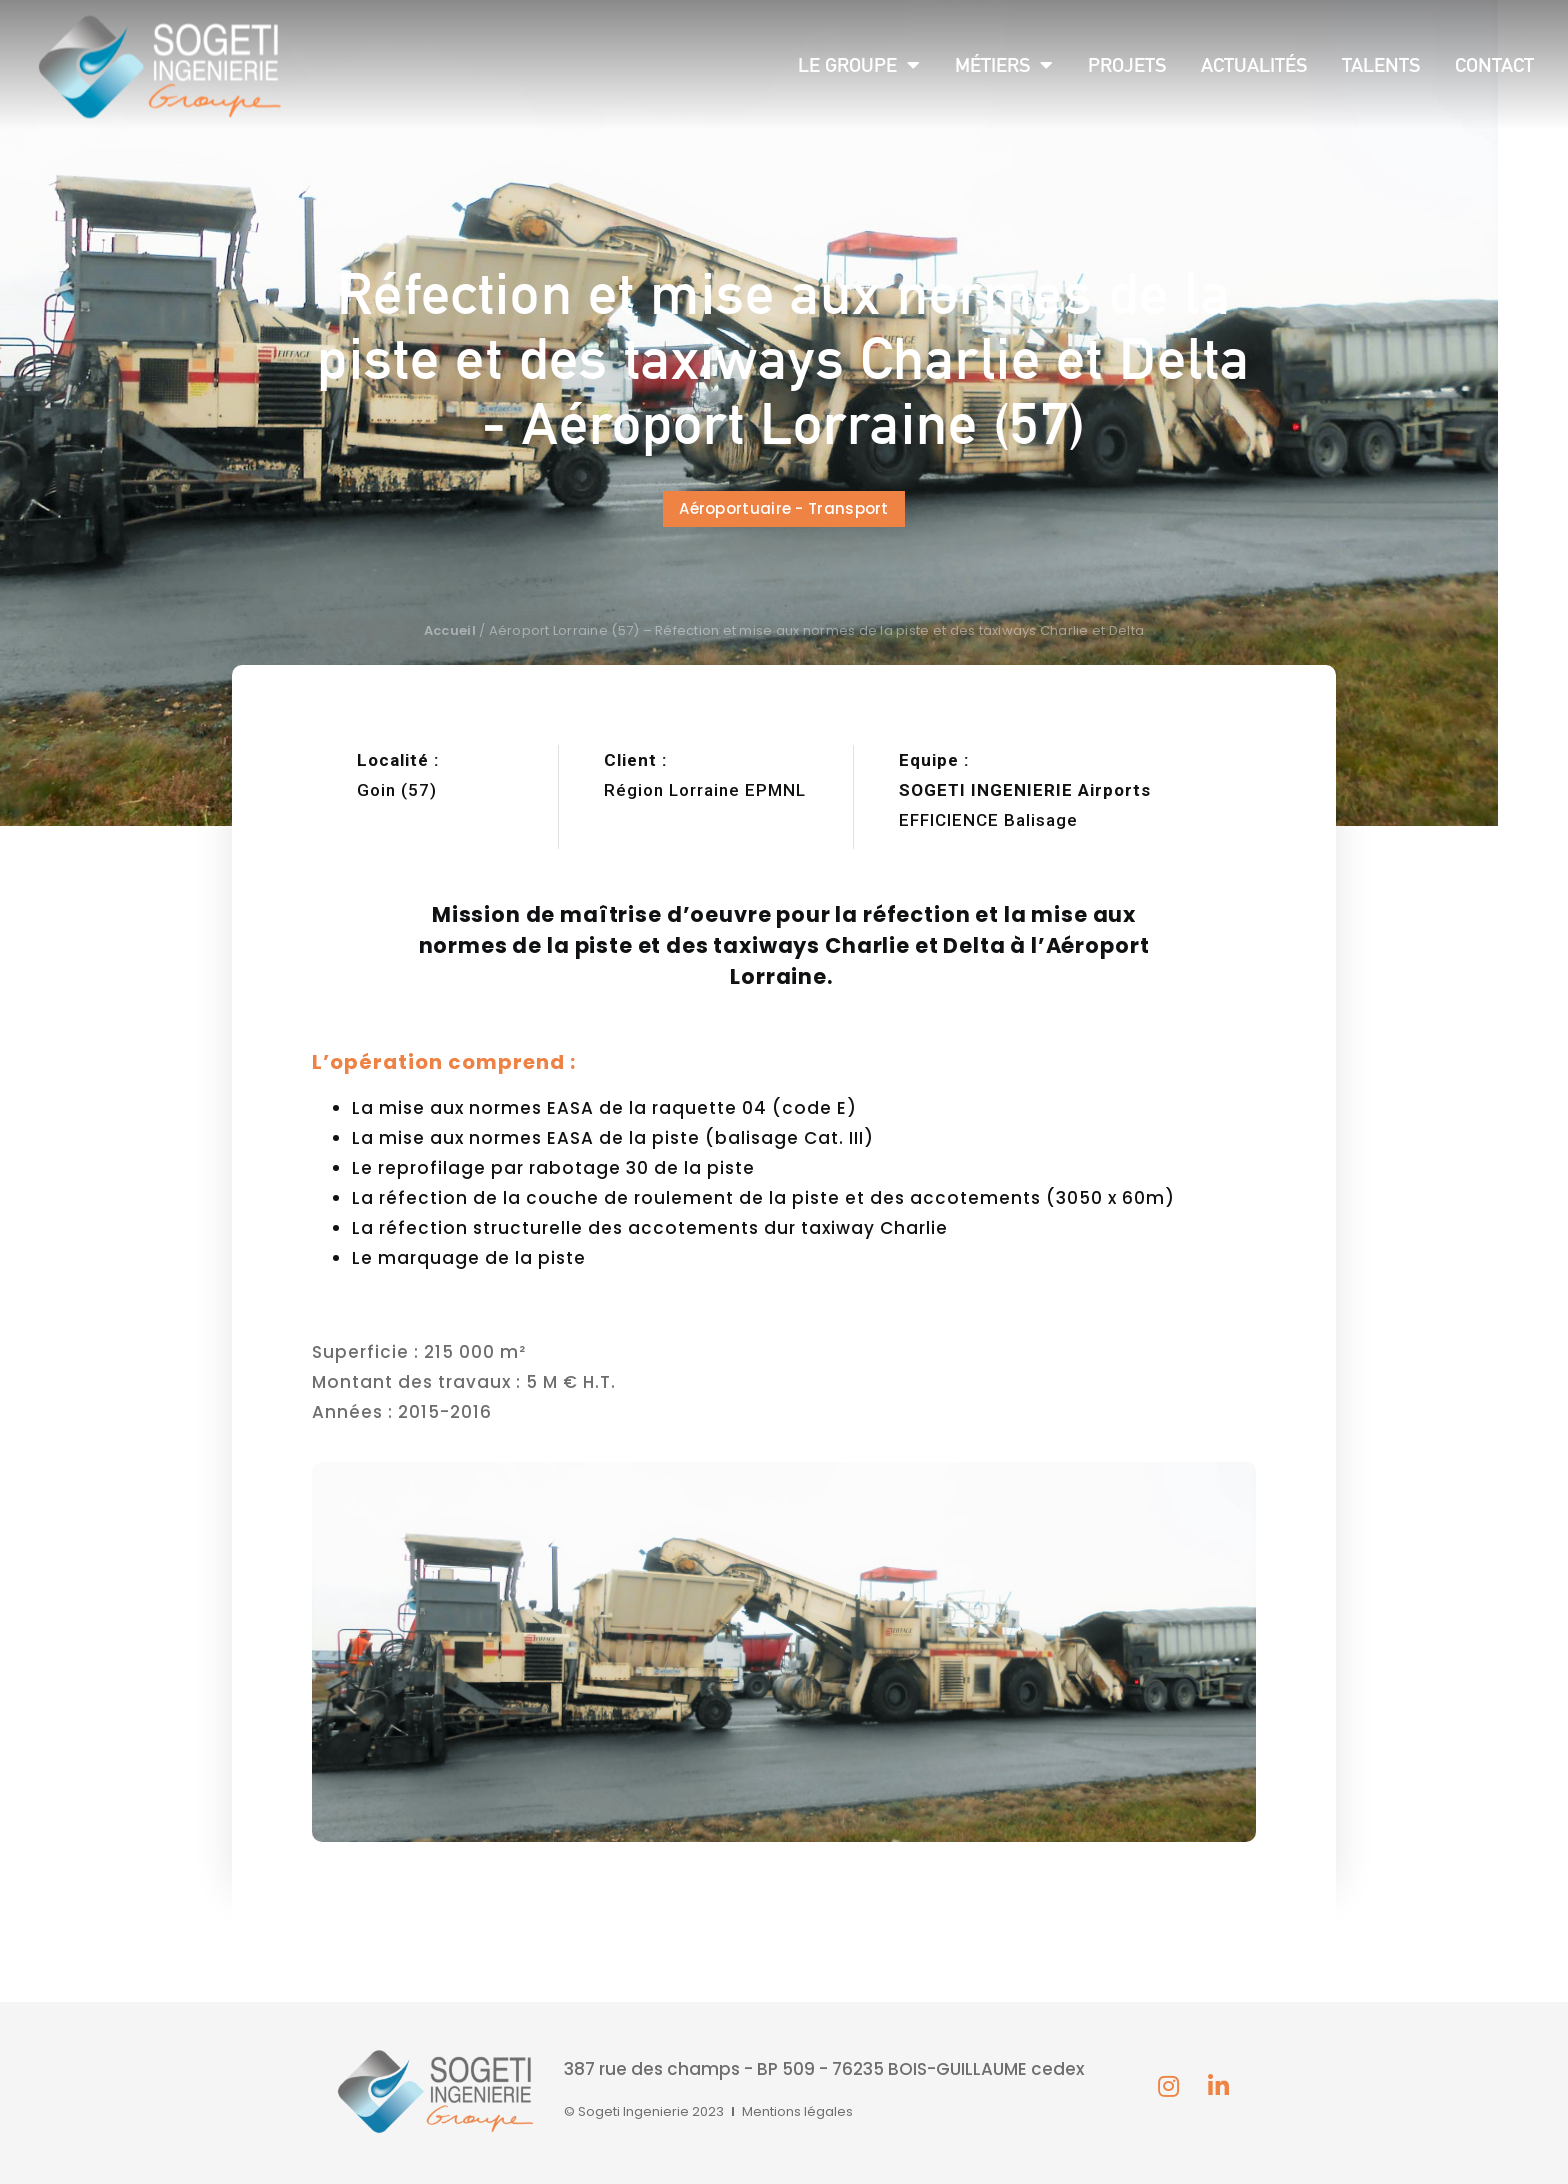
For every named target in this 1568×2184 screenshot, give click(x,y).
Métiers (1004, 65)
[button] (784, 509)
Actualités (1254, 65)
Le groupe (859, 65)
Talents (1381, 65)
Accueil (450, 630)
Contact (1494, 65)
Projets (1127, 65)
